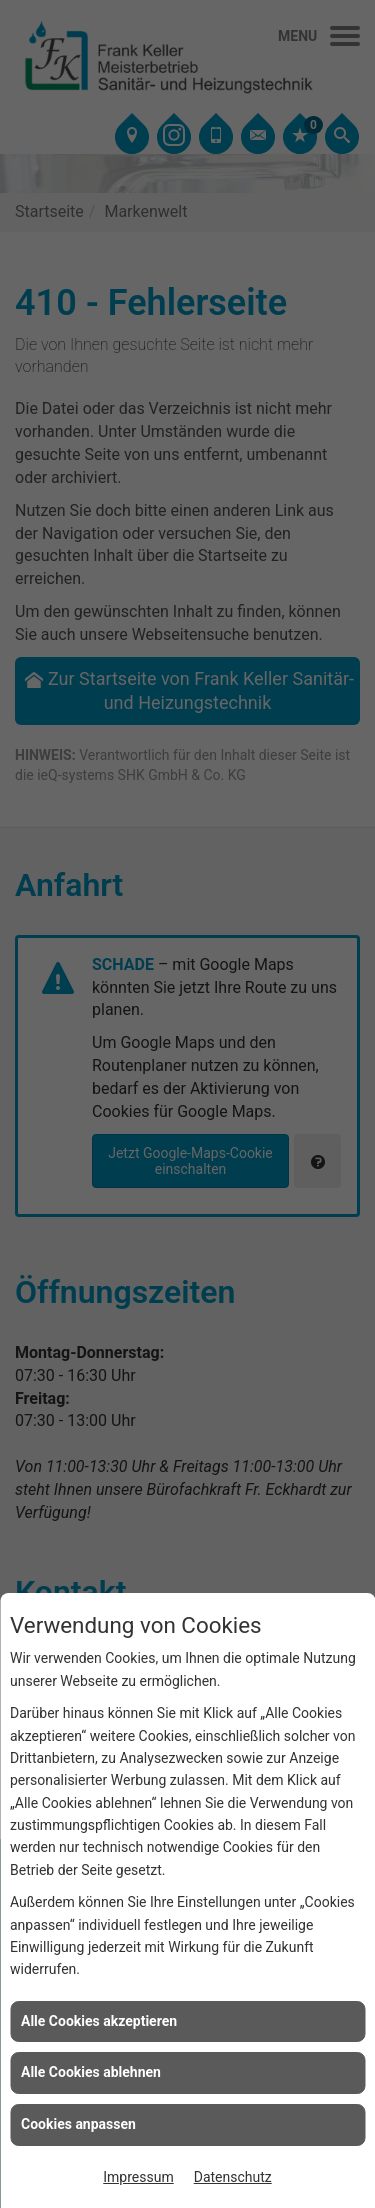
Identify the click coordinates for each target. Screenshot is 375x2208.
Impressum (138, 2177)
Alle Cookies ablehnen (91, 2072)
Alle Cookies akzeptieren (99, 2021)
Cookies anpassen (78, 2124)
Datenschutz (233, 2177)
